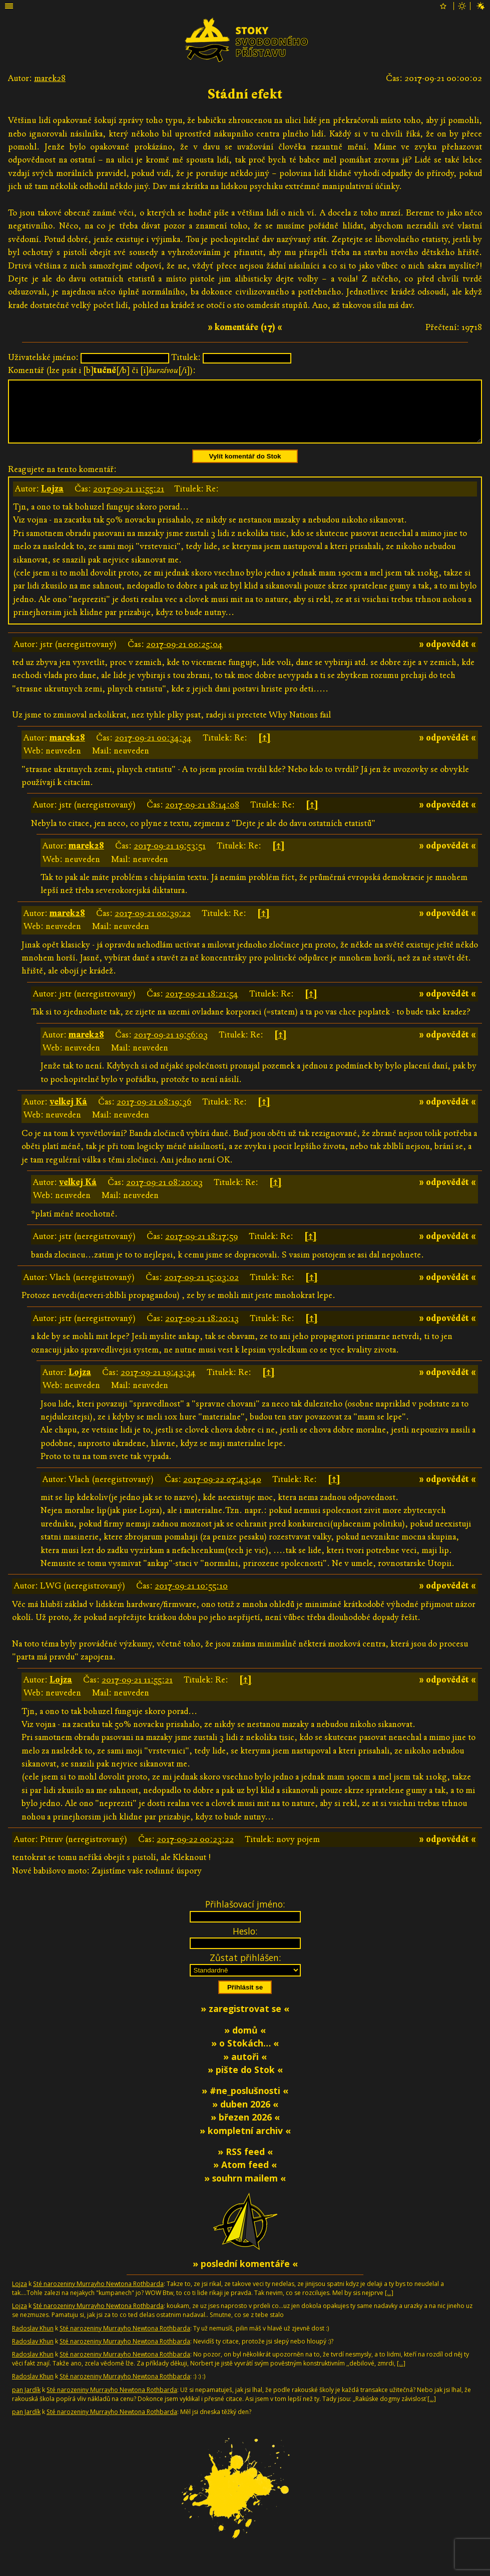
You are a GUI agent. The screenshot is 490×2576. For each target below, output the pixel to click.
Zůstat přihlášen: (245, 1970)
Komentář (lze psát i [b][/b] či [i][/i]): (102, 370)
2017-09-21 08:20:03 (164, 1194)
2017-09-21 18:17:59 (201, 1248)
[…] (389, 2304)
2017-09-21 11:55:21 (128, 501)
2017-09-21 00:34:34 (153, 749)
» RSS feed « (245, 2164)
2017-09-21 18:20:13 (202, 1330)
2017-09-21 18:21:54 (201, 1005)
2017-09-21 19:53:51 (170, 857)
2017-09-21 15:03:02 (201, 1289)
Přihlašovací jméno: (245, 1916)
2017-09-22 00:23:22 (195, 1851)
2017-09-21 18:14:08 (202, 817)
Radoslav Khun (33, 2340)
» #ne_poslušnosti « (245, 2102)
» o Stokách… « (245, 2055)
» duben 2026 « (245, 2116)
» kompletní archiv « (245, 2142)
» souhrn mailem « (245, 2190)
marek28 (50, 78)
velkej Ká (68, 1113)
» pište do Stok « (245, 2082)
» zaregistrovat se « (245, 2020)
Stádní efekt (245, 94)
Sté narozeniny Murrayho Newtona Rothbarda (98, 2296)
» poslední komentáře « (245, 2276)
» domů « (245, 2042)
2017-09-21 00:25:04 (184, 656)
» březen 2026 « (245, 2129)
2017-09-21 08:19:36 (154, 1113)
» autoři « (245, 2068)
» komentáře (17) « (245, 327)
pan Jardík (26, 2402)
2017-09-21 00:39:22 (153, 925)
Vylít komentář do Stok (245, 468)
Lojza (52, 501)
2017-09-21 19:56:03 (171, 1047)
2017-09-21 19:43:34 (158, 1384)
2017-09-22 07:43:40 (222, 1491)
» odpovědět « (447, 656)
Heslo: (245, 1943)
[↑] (264, 749)
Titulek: (186, 357)
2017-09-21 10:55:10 (191, 1597)
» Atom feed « (245, 2176)
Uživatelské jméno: (43, 357)
